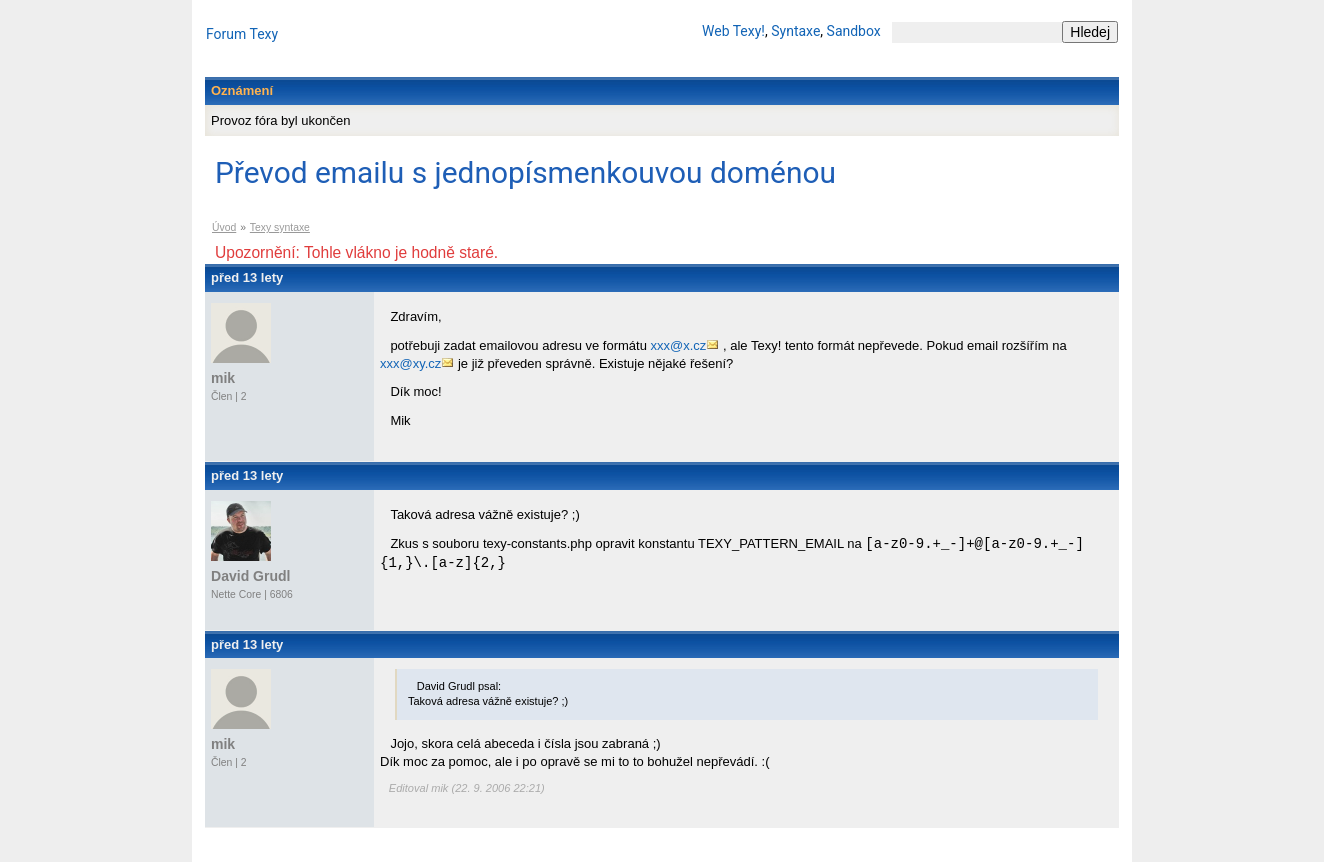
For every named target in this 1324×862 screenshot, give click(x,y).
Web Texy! (733, 31)
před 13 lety (247, 277)
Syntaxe (795, 31)
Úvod (224, 227)
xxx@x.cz (679, 345)
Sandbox (854, 31)
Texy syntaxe (280, 227)
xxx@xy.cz (410, 363)
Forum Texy (242, 34)
